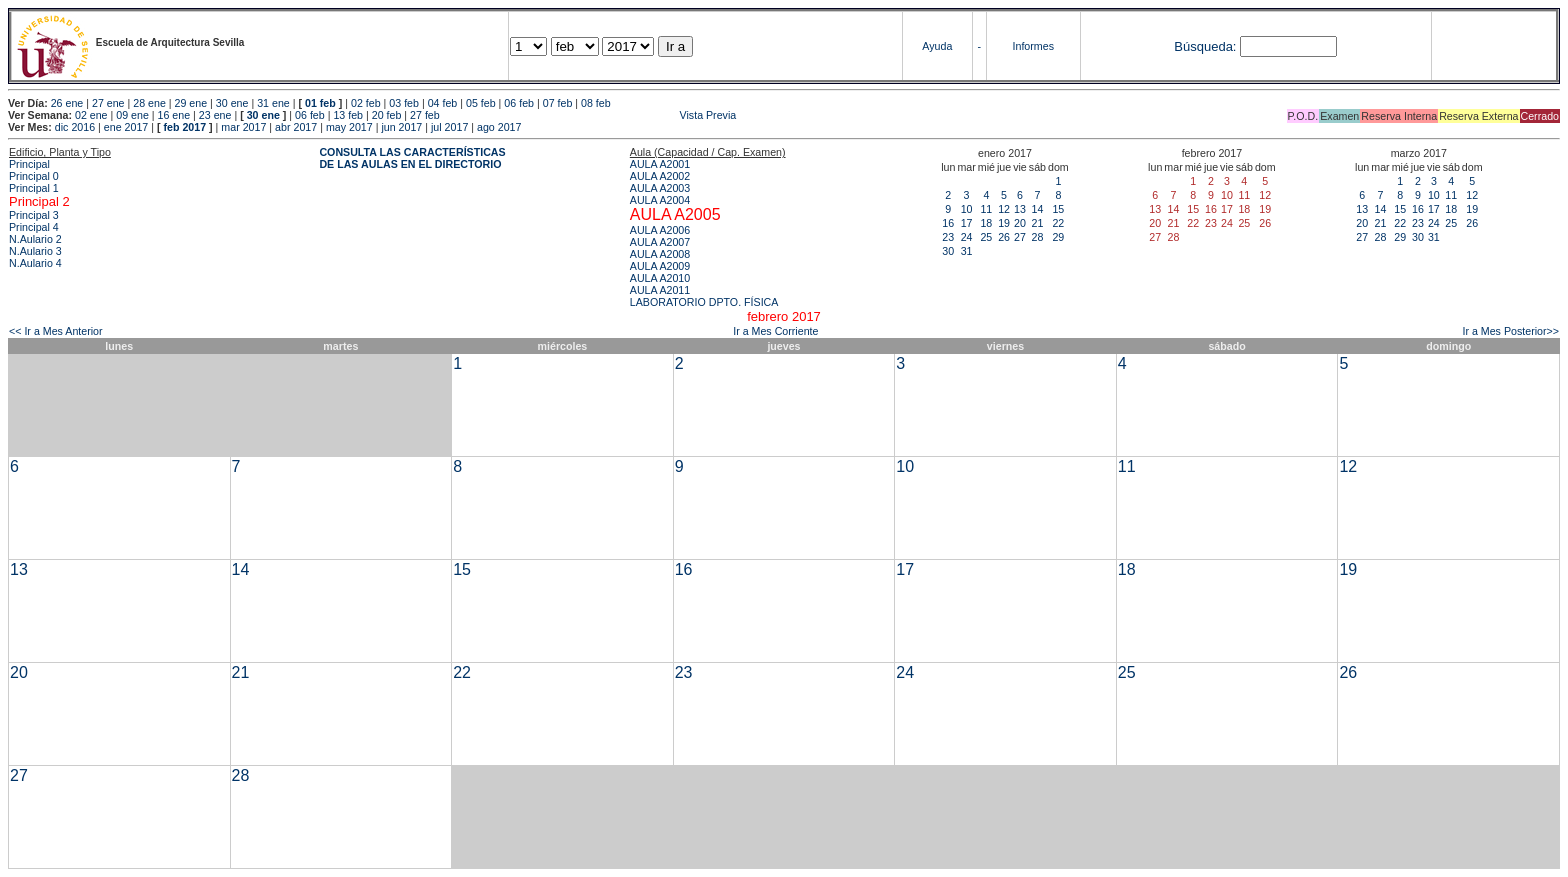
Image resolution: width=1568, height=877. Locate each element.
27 (1020, 237)
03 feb (404, 103)
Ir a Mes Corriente (775, 331)
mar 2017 (243, 127)
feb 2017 (184, 127)
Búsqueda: (1205, 46)
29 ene (191, 103)
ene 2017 (126, 127)
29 (1058, 237)
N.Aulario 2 (35, 239)
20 (1020, 223)
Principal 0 (34, 176)
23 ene (215, 115)
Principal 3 (34, 215)
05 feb (481, 103)
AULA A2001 (660, 164)
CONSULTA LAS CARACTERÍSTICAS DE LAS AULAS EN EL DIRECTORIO (412, 158)
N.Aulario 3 (35, 251)
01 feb (320, 103)
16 (948, 223)
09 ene (132, 115)
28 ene (149, 103)
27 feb (425, 115)
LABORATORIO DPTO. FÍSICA (704, 302)
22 (1058, 223)
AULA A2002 (660, 176)
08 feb (596, 103)
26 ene (67, 103)
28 (1037, 237)
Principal (29, 164)
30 (948, 251)
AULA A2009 (660, 266)
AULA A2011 (660, 290)
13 (1020, 209)
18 (986, 223)
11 (986, 209)
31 (967, 251)
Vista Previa (590, 115)
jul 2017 (449, 127)
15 (1058, 209)
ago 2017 (499, 127)
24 (967, 237)
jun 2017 (401, 127)
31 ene (273, 103)
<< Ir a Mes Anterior (56, 331)
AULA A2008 (660, 254)
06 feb (519, 103)
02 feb (366, 103)
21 (1037, 223)
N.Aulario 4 (35, 263)
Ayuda (937, 46)
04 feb (443, 103)
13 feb (348, 115)
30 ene (232, 103)
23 (948, 237)
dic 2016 (75, 127)
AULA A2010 (660, 278)
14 (1037, 209)
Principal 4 (34, 227)
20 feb (387, 115)
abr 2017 (296, 127)
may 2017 (349, 127)
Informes (1033, 46)
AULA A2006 (660, 230)
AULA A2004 (660, 200)
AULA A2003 (660, 188)
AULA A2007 (660, 242)
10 (967, 209)
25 (986, 237)
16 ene (174, 115)
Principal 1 (34, 188)
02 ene (91, 115)
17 (967, 223)
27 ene (108, 103)
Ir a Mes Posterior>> (1510, 331)
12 (1004, 209)
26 (1004, 237)
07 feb (558, 103)
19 (1004, 223)
